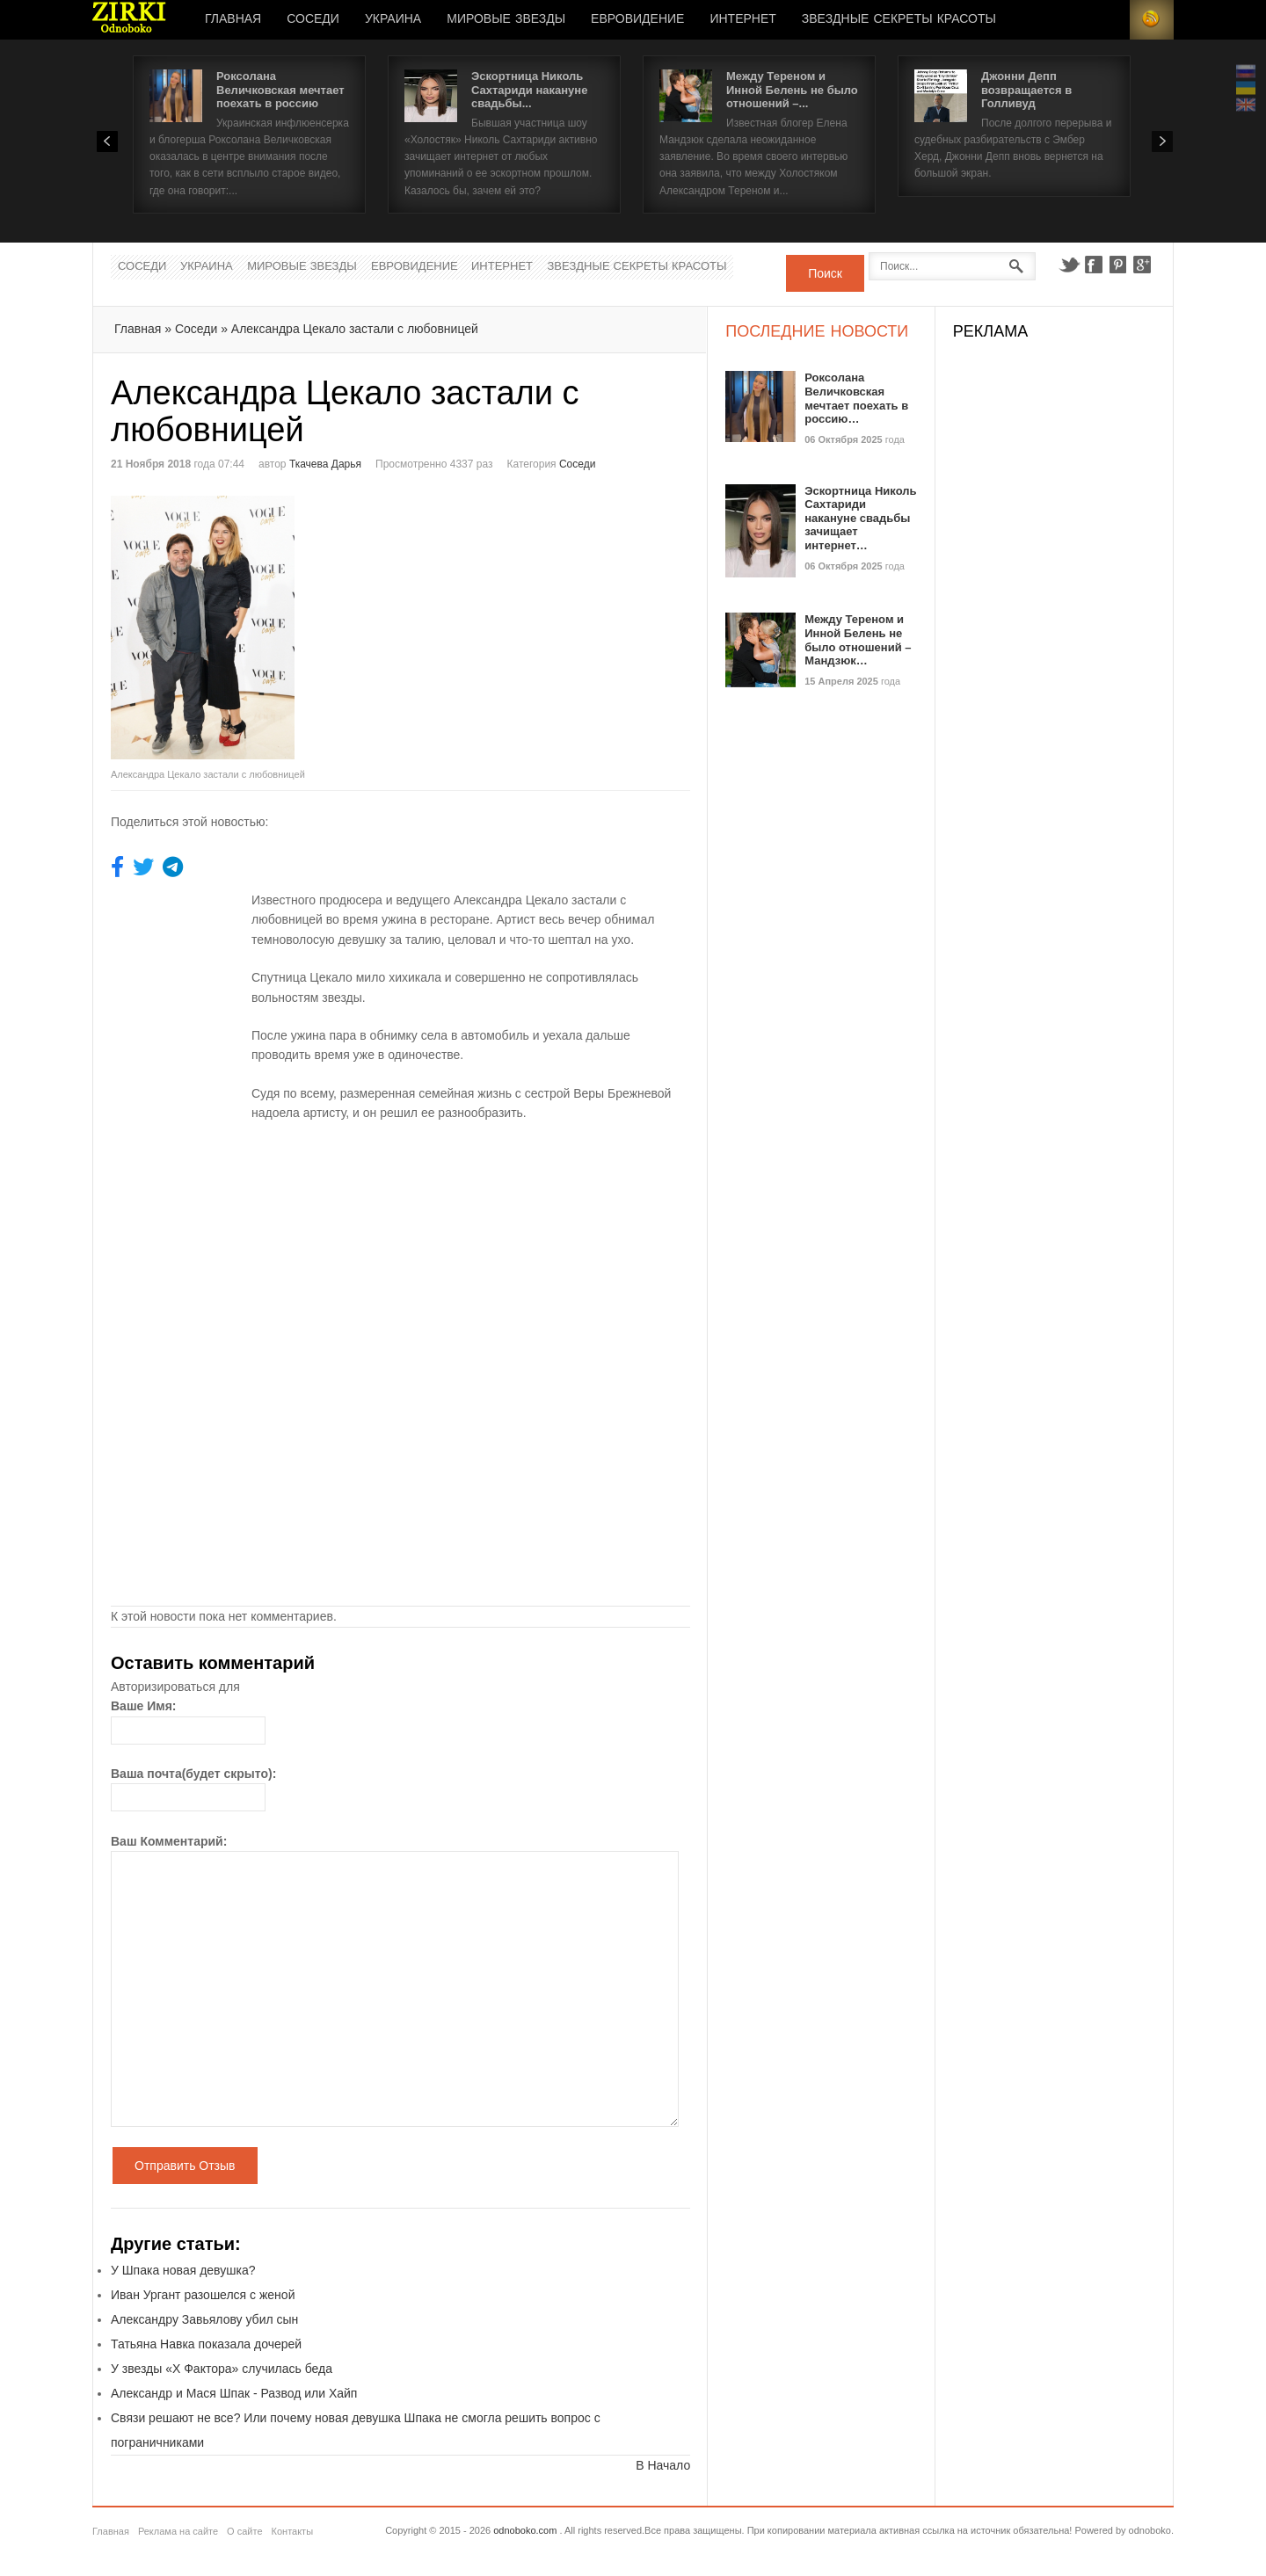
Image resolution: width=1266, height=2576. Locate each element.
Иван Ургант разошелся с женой (203, 2295)
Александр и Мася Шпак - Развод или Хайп (234, 2393)
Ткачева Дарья (325, 464)
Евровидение (637, 19)
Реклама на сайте (178, 2531)
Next (1162, 141)
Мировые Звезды (506, 19)
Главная (233, 19)
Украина (393, 19)
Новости (129, 20)
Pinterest (1118, 264)
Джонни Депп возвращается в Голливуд (1026, 89)
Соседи (313, 19)
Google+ (1143, 264)
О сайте (244, 2531)
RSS (1152, 20)
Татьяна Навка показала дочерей (206, 2344)
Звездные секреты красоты (899, 19)
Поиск (825, 273)
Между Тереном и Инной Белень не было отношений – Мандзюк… (857, 640)
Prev (107, 141)
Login (1108, 20)
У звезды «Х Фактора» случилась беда (221, 2369)
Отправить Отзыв (185, 2166)
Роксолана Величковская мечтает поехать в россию (280, 89)
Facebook (1093, 264)
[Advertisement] (548, 619)
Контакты (293, 2531)
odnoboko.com (525, 2530)
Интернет (742, 19)
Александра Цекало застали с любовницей (354, 329)
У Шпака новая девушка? (183, 2270)
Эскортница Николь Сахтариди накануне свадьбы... (529, 89)
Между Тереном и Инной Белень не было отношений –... (792, 89)
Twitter (1069, 264)
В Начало (663, 2465)
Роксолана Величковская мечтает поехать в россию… (856, 398)
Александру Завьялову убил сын (204, 2319)
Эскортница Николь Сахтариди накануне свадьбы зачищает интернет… (860, 518)
